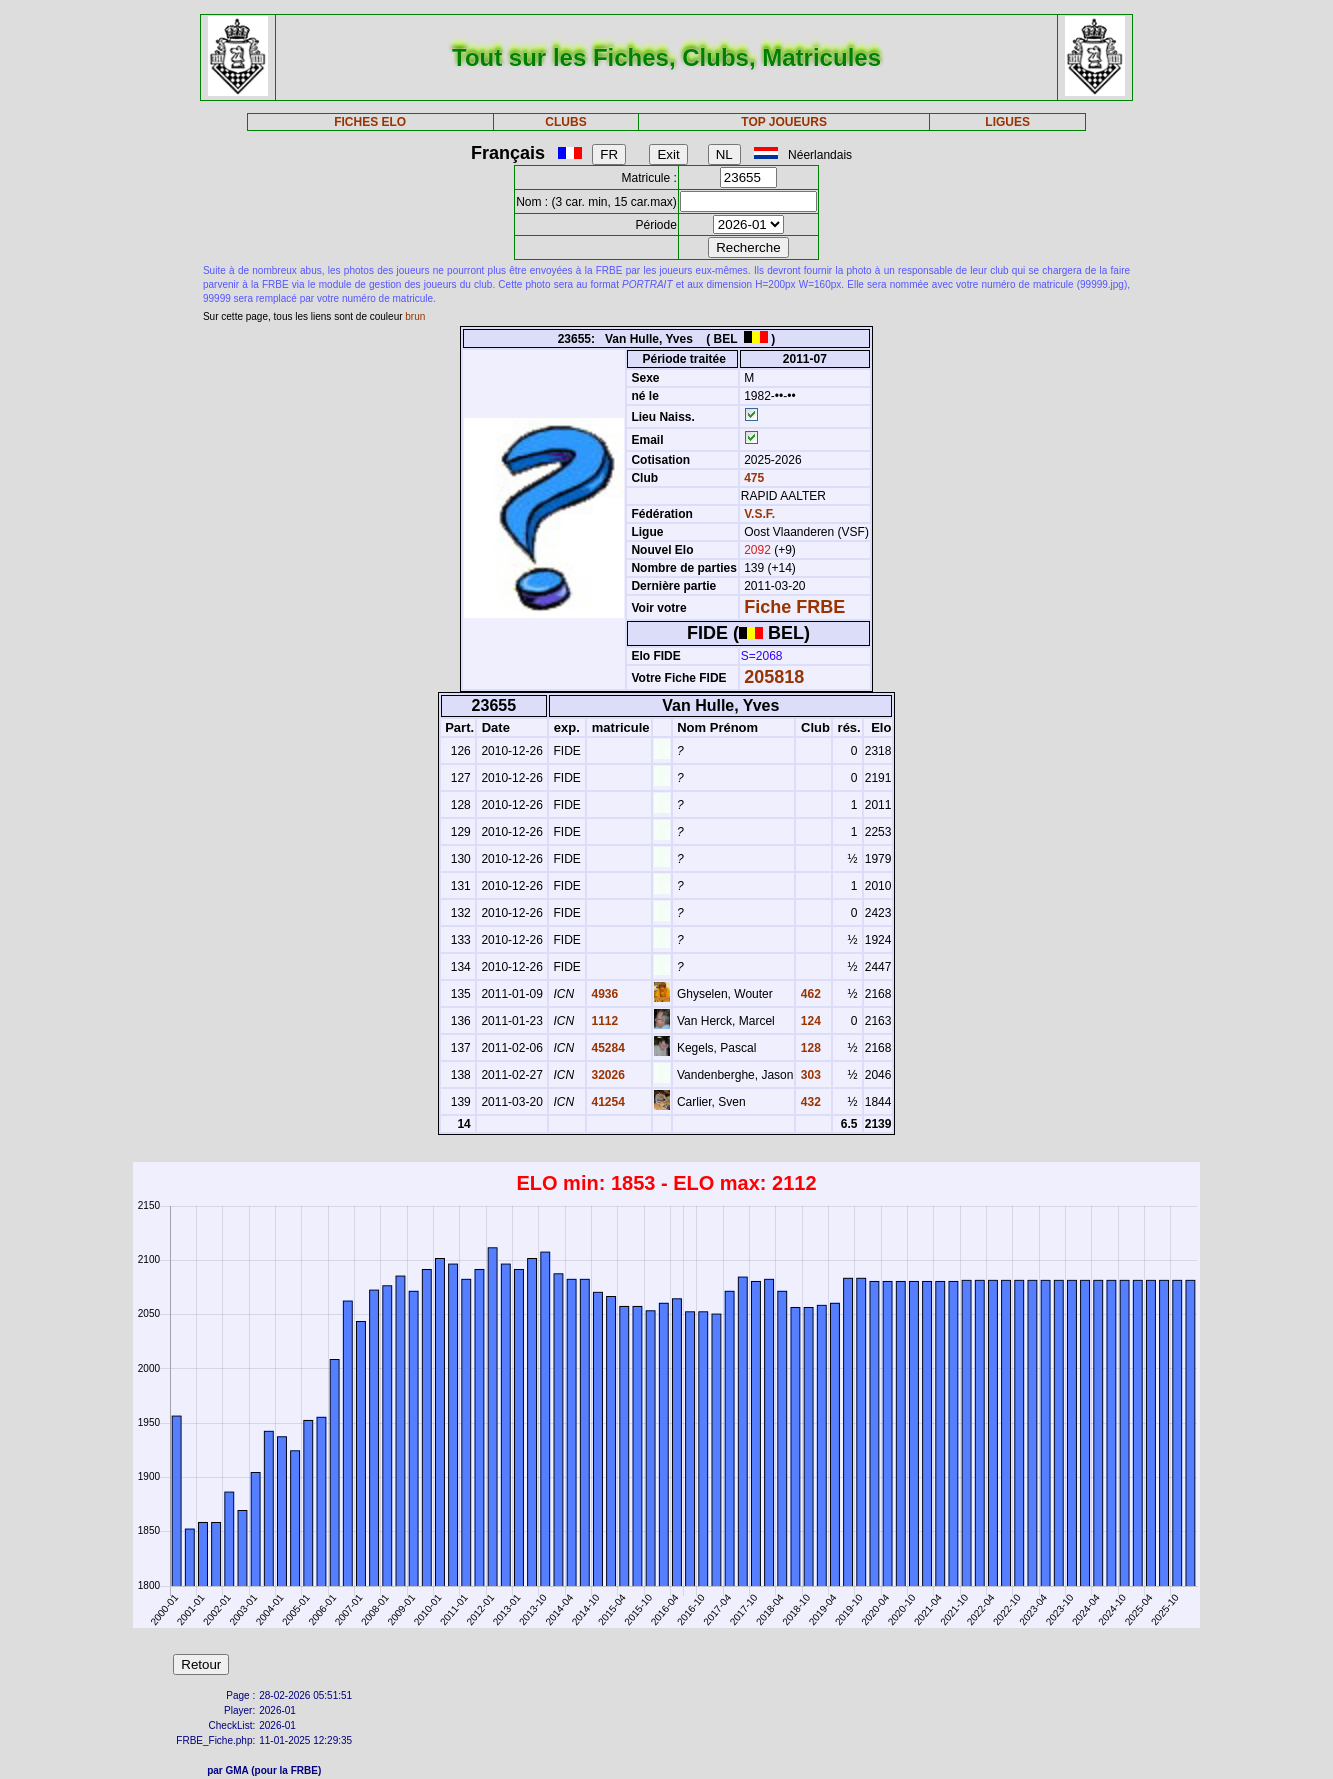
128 (808, 1048)
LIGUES (1007, 122)
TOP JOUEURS (784, 122)
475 (752, 478)
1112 (603, 1021)
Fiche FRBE (794, 607)
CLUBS (565, 122)
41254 (606, 1102)
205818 (774, 677)
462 (808, 994)
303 (808, 1075)
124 (808, 1021)
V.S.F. (759, 514)
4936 (603, 994)
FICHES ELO (370, 122)
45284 (606, 1048)
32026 (606, 1075)
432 (808, 1102)
